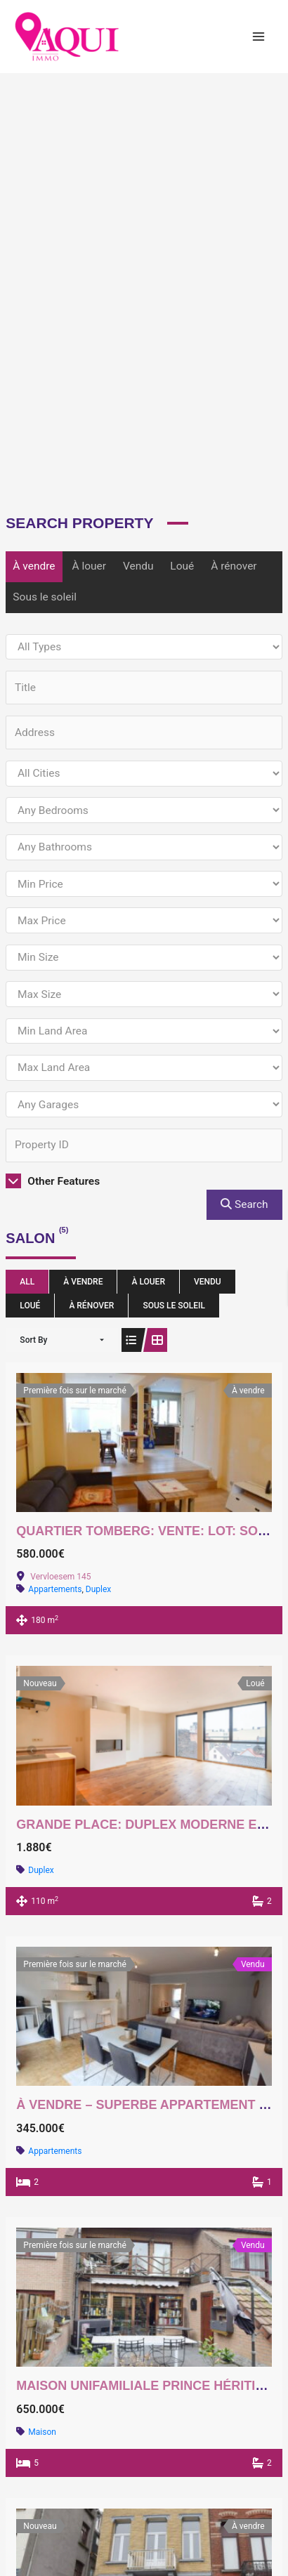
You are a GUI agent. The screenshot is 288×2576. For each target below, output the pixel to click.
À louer (89, 566)
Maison (42, 2432)
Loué (182, 566)
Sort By (33, 1340)
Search (244, 1204)
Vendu (138, 566)
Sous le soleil (45, 597)
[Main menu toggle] (259, 36)
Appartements (54, 1589)
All (27, 1282)
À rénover (233, 566)
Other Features (53, 1181)
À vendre (34, 566)
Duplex (98, 1589)
